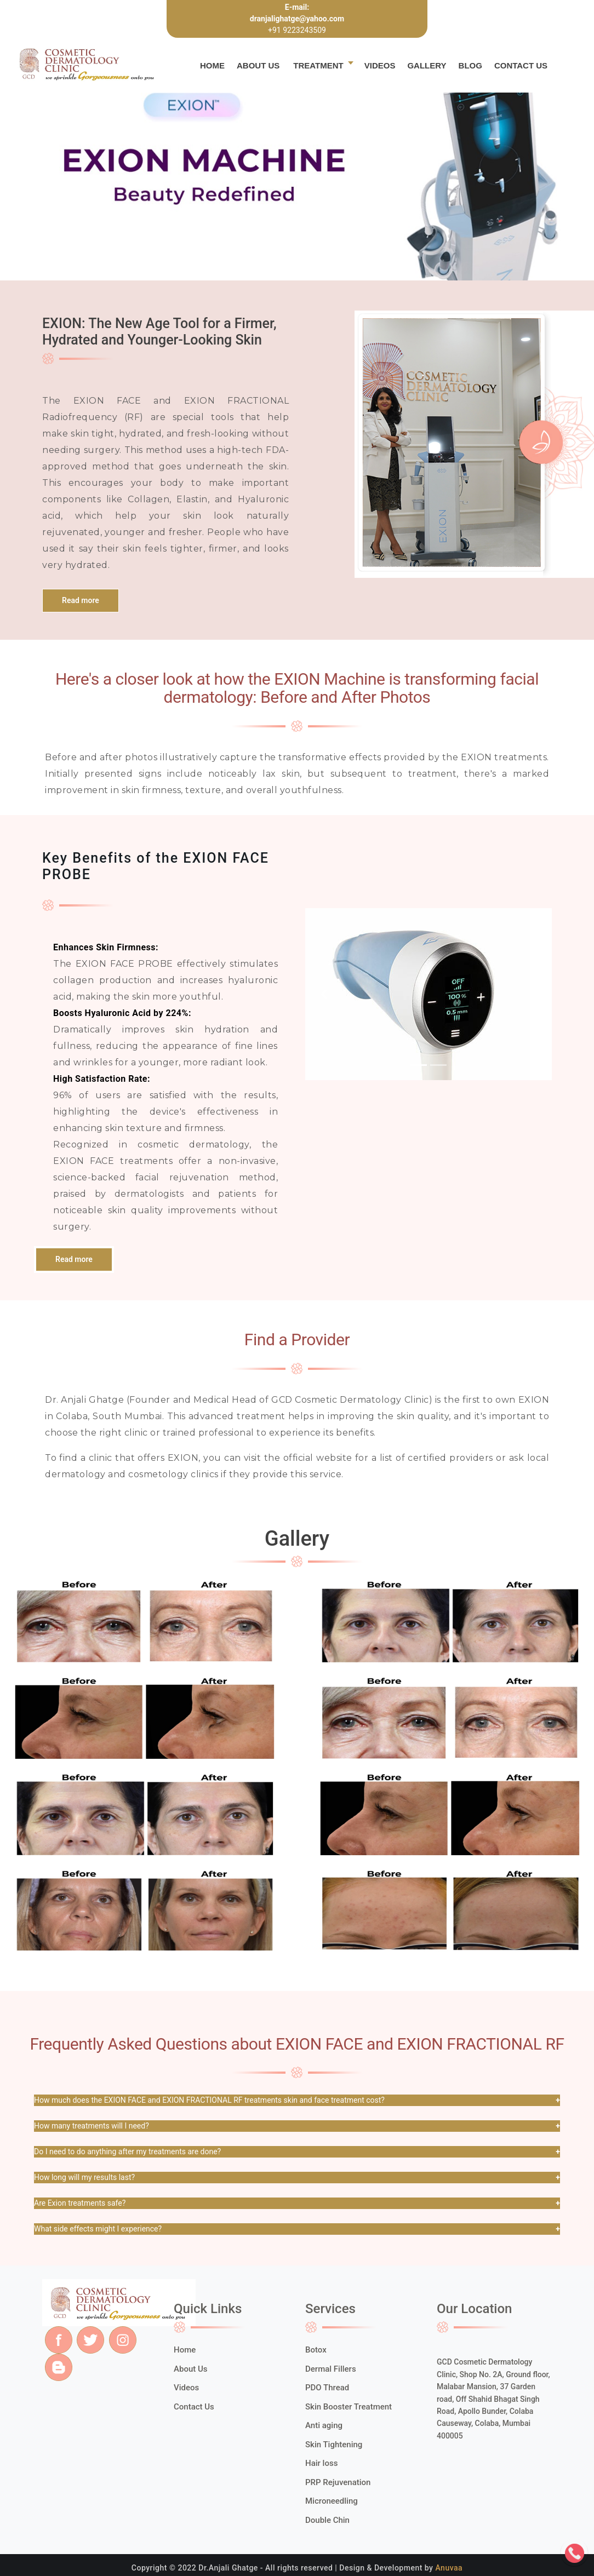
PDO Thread (327, 2388)
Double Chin (327, 2520)
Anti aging (323, 2425)
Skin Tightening (333, 2444)
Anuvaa (448, 2567)
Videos (380, 65)
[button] (323, 994)
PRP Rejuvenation (337, 2482)
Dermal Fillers (330, 2369)
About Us (258, 65)
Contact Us (520, 65)
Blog (470, 65)
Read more (80, 600)
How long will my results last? (84, 2177)
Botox (316, 2350)
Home (212, 65)
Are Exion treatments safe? (79, 2203)
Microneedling (331, 2501)
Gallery (426, 65)
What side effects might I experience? (98, 2228)
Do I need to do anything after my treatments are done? (127, 2151)
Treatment (318, 65)
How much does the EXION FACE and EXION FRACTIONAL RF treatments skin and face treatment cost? (209, 2100)
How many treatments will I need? (91, 2125)
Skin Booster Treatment (348, 2407)
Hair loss (321, 2463)
